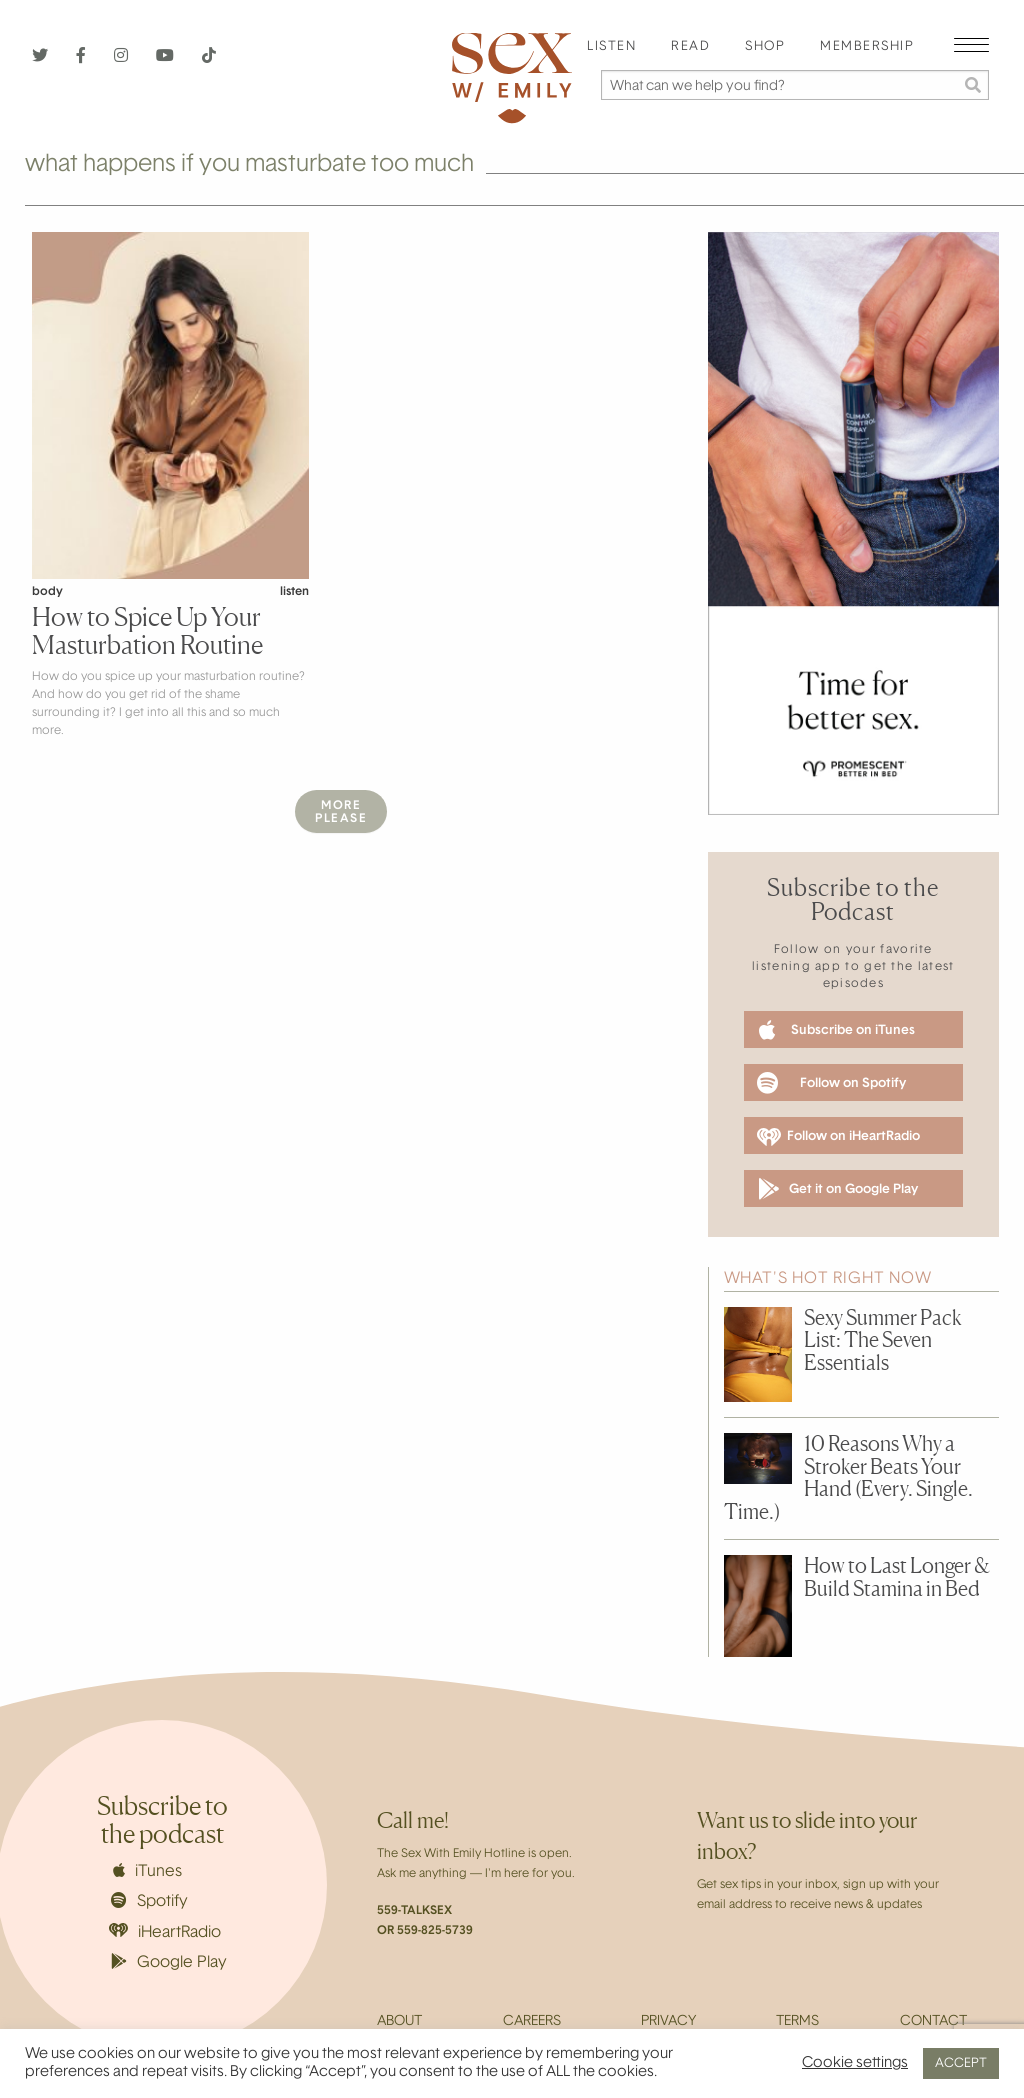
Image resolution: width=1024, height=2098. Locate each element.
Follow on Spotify (831, 1083)
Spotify (149, 1901)
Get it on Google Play (838, 1189)
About (399, 2022)
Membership (867, 47)
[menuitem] (611, 47)
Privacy (668, 2022)
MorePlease (341, 812)
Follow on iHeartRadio (838, 1137)
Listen (611, 47)
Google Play (169, 1962)
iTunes (147, 1871)
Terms (797, 2022)
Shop (765, 47)
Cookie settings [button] (855, 2063)
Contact (933, 2022)
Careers (532, 2022)
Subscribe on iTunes (837, 1030)
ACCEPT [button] (961, 2063)
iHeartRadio (165, 1931)
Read (690, 47)
